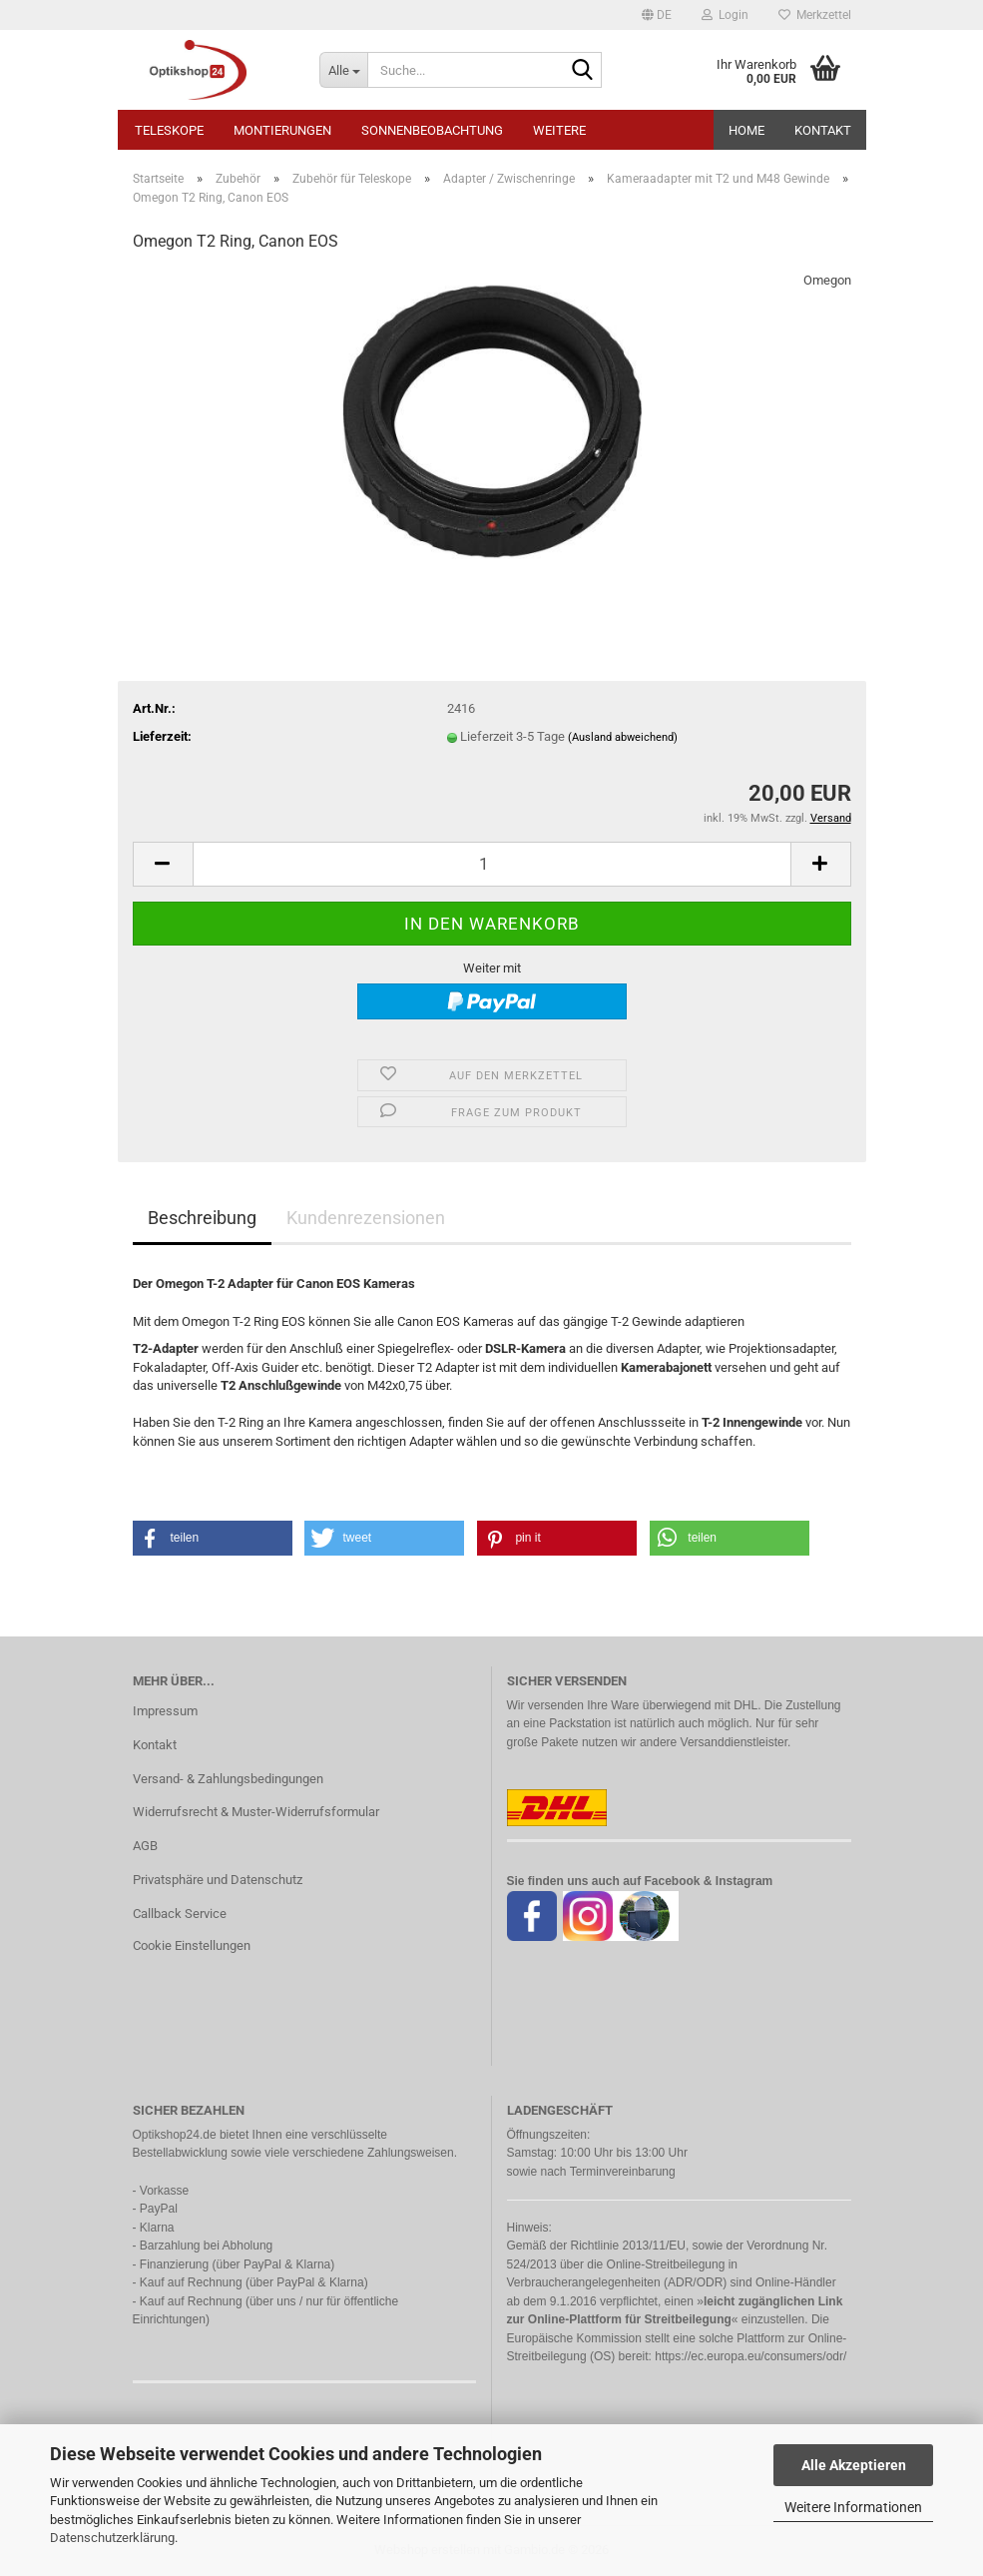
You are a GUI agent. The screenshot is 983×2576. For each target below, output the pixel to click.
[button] (657, 15)
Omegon (827, 280)
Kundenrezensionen (365, 1217)
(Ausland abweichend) (623, 737)
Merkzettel (814, 15)
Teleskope (169, 130)
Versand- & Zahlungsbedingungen (228, 1778)
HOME (746, 130)
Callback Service (180, 1913)
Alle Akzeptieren (853, 2465)
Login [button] (725, 15)
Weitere (559, 130)
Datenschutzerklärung (112, 2537)
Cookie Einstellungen (191, 1945)
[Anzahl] (492, 864)
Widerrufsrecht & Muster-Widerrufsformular (256, 1811)
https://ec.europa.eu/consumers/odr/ (750, 2356)
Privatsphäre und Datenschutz (217, 1879)
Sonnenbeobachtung (432, 130)
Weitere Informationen (853, 2507)
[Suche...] (343, 70)
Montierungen (282, 130)
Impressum (165, 1710)
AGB (145, 1845)
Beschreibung (202, 1217)
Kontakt (822, 130)
